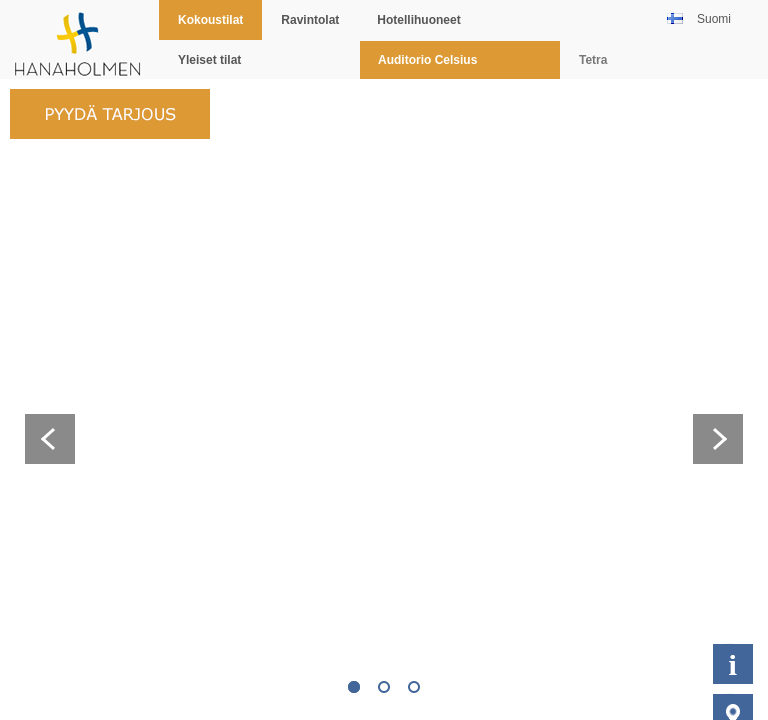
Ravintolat (310, 20)
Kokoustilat (210, 20)
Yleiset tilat (209, 60)
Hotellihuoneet (418, 20)
